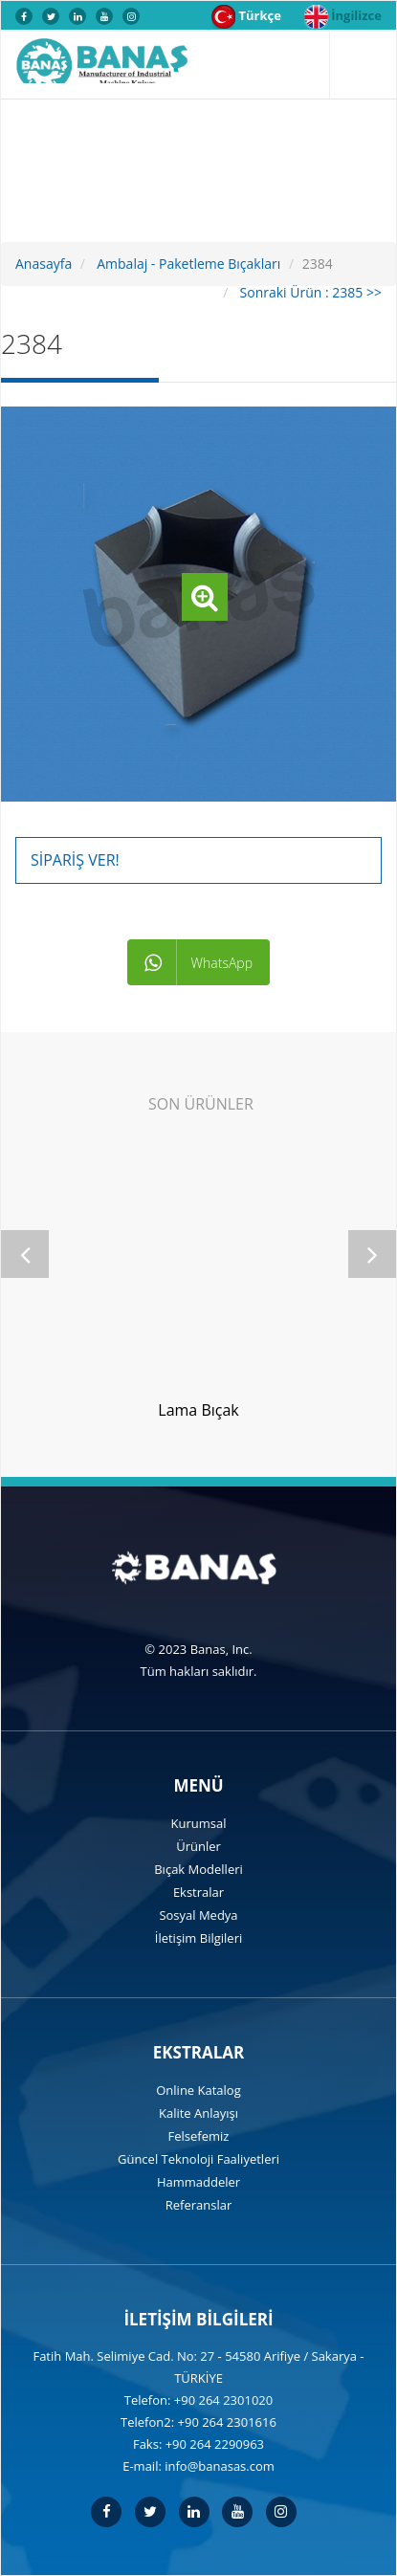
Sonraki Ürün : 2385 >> (309, 292)
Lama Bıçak (198, 1409)
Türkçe (246, 17)
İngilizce (343, 17)
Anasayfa (43, 263)
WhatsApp (198, 963)
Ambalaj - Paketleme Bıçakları (187, 263)
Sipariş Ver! (75, 859)
